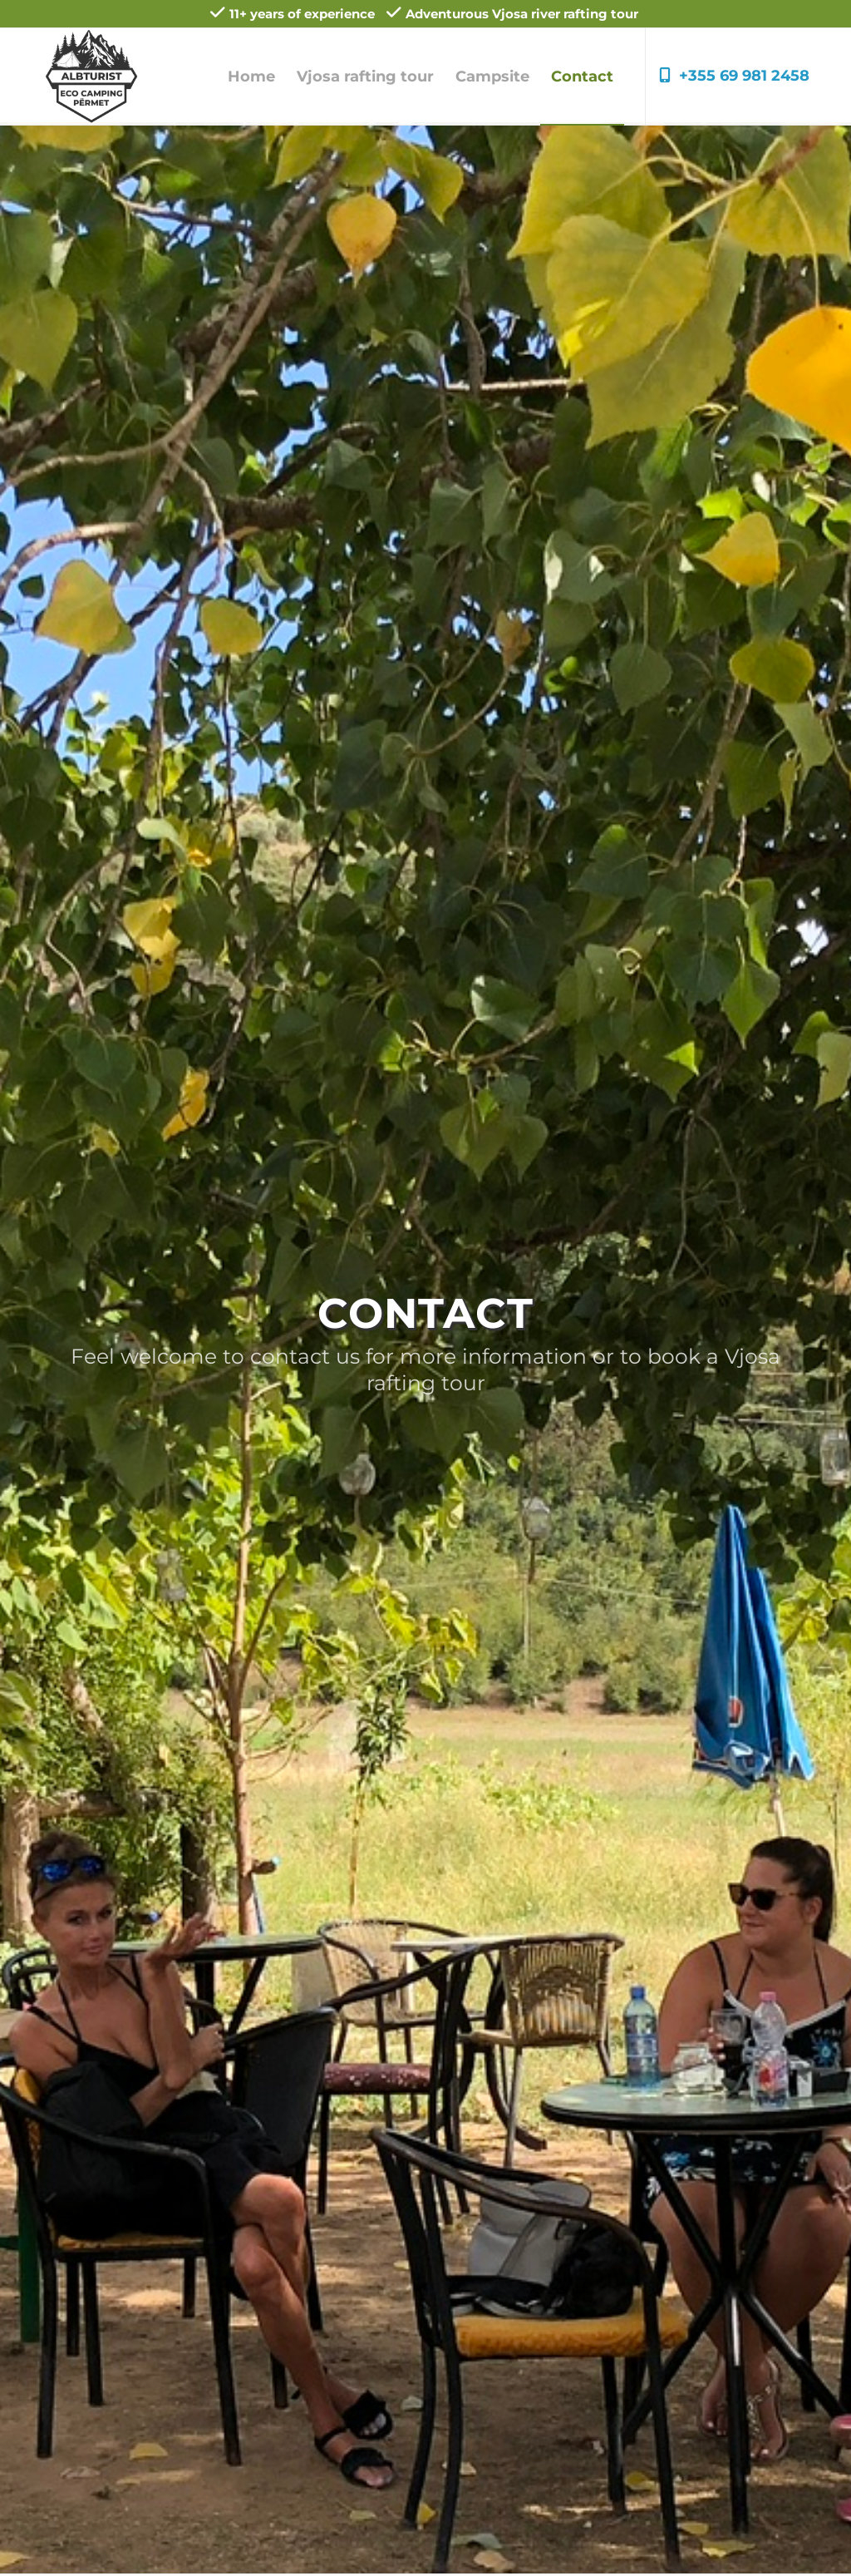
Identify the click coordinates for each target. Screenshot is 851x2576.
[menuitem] (251, 76)
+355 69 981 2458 (734, 76)
